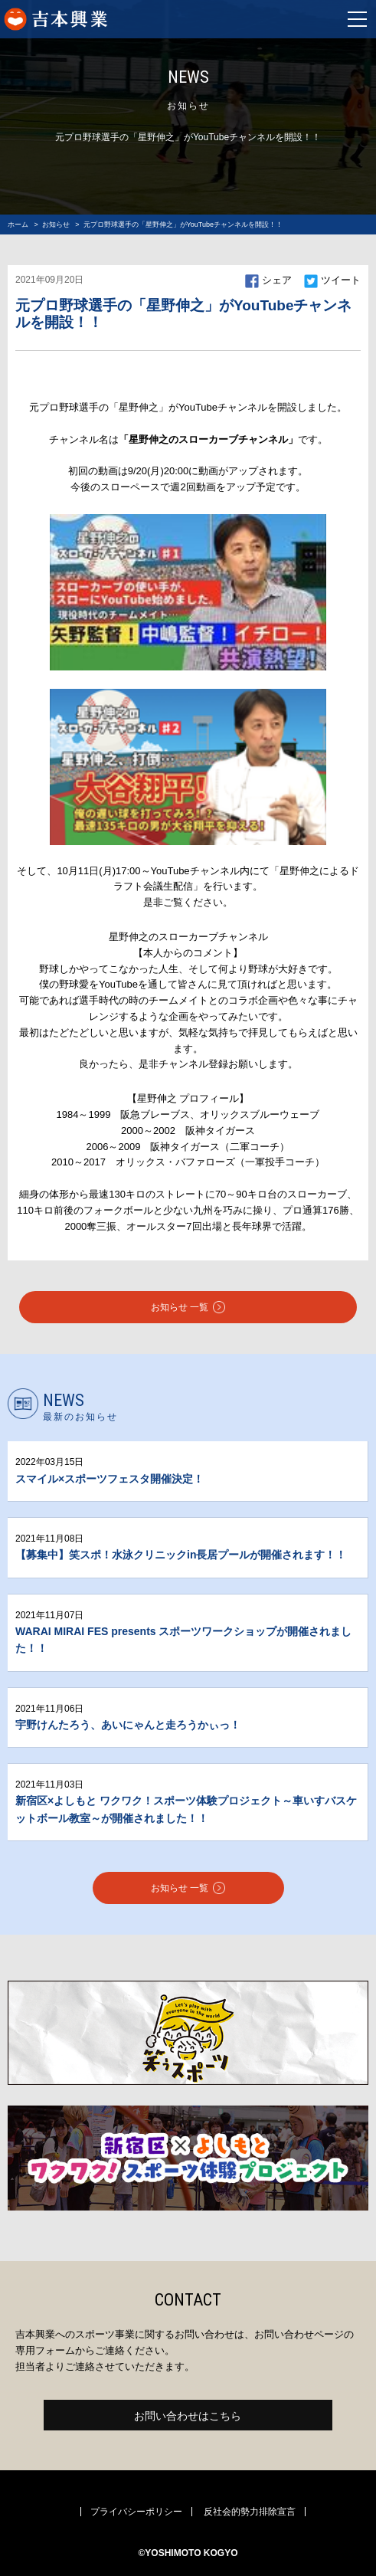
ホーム (18, 224)
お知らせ (56, 224)
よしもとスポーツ (106, 19)
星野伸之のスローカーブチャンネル (188, 936)
